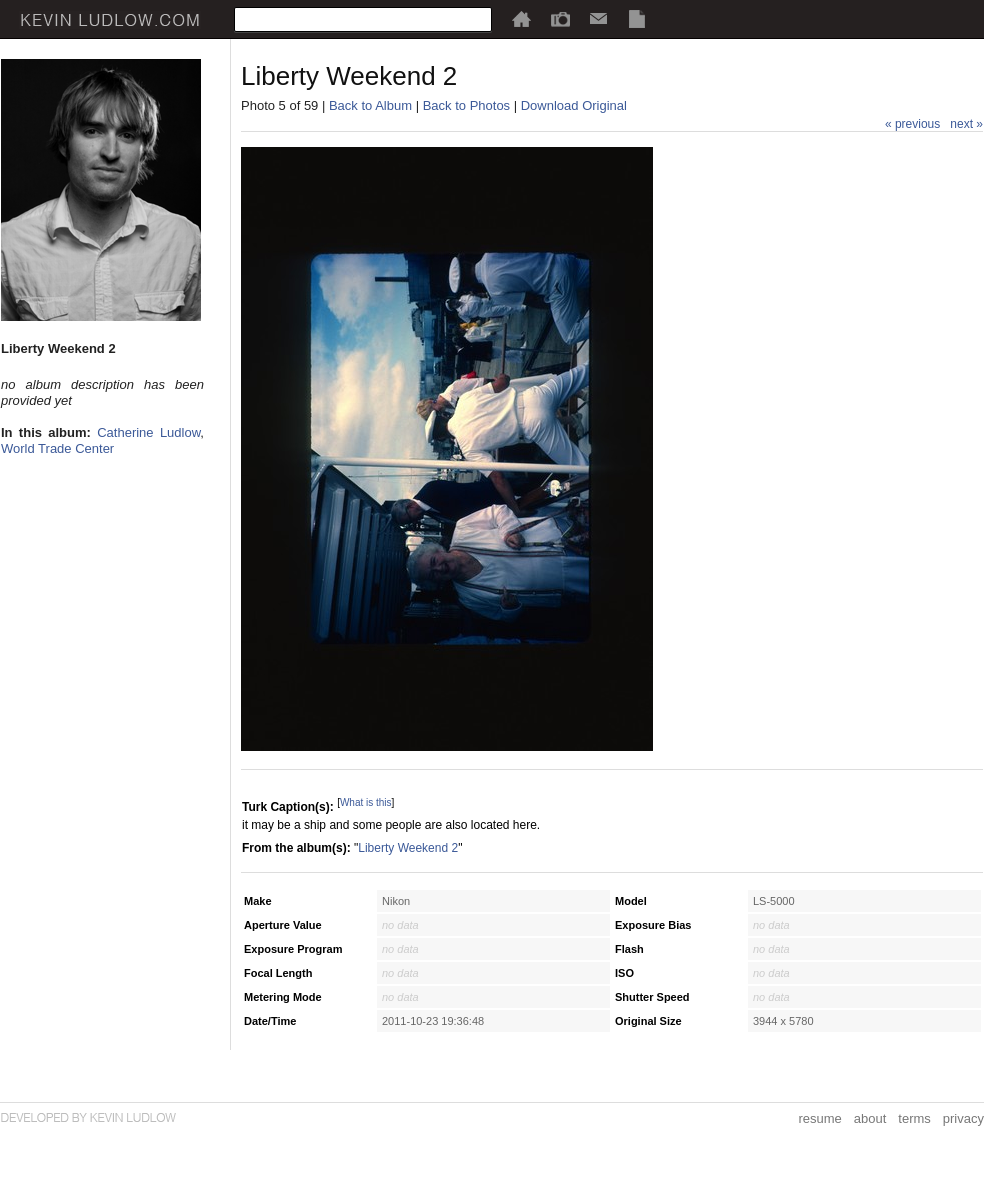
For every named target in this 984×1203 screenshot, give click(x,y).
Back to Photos (466, 105)
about (870, 1118)
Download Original (574, 105)
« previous (912, 124)
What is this (366, 802)
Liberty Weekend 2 (408, 848)
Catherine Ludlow (148, 432)
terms (914, 1118)
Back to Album (370, 105)
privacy (963, 1118)
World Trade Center (57, 448)
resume (819, 1118)
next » (966, 124)
